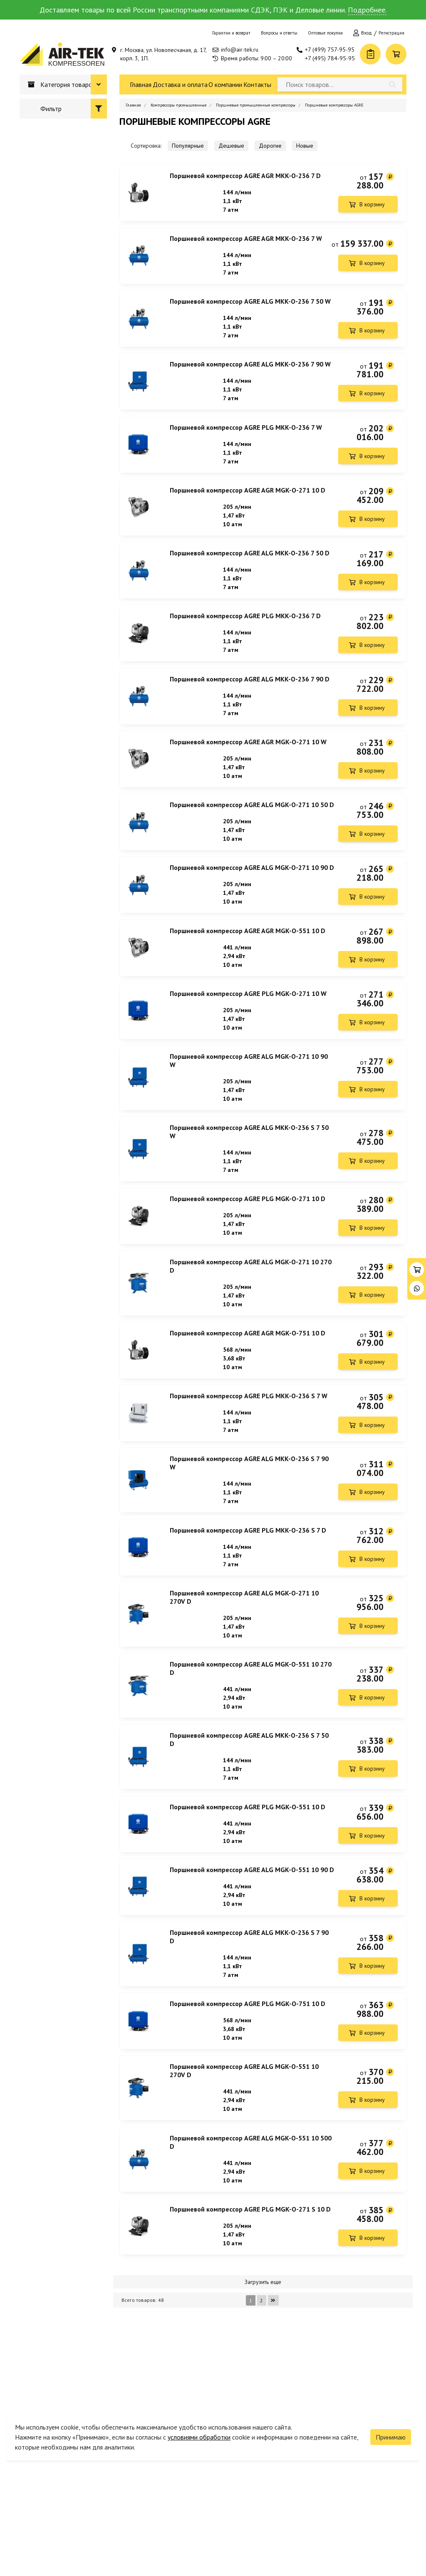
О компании (225, 84)
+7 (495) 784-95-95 (330, 58)
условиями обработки (199, 2417)
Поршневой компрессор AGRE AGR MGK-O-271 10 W (248, 763)
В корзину (372, 204)
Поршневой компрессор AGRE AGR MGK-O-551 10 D (247, 959)
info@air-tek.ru (239, 49)
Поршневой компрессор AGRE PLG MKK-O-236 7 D (245, 633)
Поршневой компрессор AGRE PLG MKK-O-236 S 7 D (248, 1580)
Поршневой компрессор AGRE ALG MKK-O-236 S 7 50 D (249, 1797)
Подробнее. (367, 10)
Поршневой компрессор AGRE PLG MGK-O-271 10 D (247, 1237)
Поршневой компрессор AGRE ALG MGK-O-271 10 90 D (252, 894)
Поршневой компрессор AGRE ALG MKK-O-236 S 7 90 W (249, 1511)
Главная (140, 84)
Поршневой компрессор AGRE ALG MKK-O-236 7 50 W (250, 306)
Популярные (188, 145)
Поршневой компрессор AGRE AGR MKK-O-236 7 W (246, 241)
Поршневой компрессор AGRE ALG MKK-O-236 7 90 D (249, 698)
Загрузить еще (263, 2359)
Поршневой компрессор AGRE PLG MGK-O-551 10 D (247, 1867)
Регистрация (391, 33)
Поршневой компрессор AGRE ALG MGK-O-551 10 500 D (251, 2214)
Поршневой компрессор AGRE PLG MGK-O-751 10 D (247, 2071)
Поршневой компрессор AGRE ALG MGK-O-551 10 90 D (252, 1932)
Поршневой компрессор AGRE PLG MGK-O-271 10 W (248, 1024)
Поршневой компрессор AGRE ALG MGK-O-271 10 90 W (249, 1094)
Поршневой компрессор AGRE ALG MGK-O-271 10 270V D (244, 1650)
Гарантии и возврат (231, 33)
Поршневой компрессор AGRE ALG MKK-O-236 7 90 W (250, 371)
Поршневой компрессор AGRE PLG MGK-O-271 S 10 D (250, 2283)
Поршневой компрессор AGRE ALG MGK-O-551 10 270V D (244, 2140)
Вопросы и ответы (279, 33)
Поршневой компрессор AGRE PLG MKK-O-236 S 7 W (248, 1441)
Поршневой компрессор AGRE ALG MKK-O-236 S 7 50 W (249, 1167)
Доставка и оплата (180, 84)
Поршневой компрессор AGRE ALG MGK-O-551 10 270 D (251, 1723)
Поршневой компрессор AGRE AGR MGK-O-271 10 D (247, 502)
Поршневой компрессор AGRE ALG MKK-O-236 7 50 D (249, 567)
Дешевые (231, 145)
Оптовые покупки (325, 33)
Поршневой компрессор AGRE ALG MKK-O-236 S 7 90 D (249, 2001)
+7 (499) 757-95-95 (329, 49)
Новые (304, 145)
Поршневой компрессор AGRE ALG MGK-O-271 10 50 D (252, 829)
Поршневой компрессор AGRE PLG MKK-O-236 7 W (246, 437)
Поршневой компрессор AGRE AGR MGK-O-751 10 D (247, 1376)
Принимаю (391, 2417)
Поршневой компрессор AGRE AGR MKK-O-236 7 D (245, 175)
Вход (366, 33)
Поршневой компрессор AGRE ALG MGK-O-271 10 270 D (251, 1306)
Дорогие (270, 145)
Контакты (257, 84)
